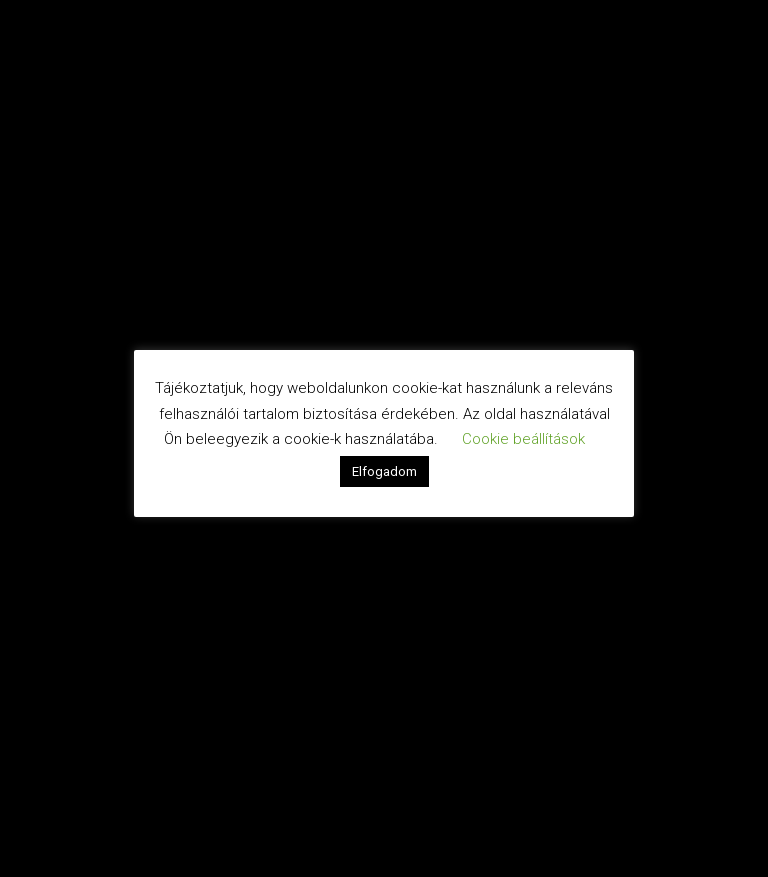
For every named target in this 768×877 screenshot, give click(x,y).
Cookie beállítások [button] (523, 439)
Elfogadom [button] (384, 471)
